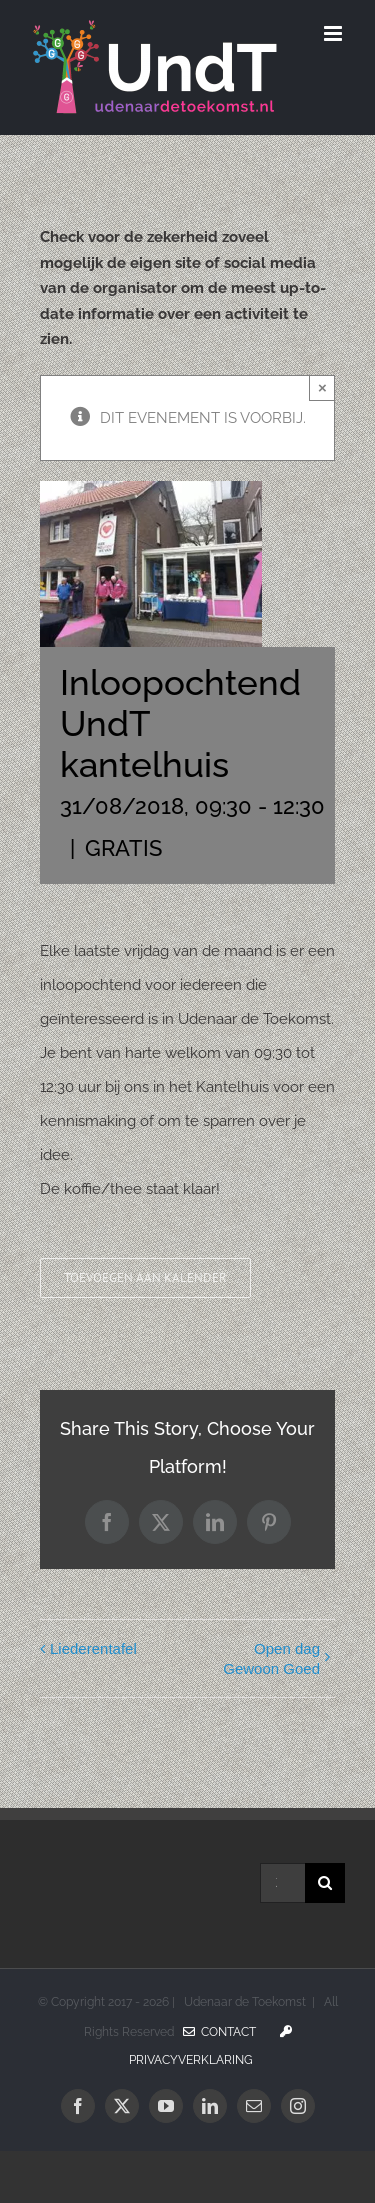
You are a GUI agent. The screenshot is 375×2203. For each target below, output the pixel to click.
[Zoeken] (325, 1883)
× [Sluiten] (322, 387)
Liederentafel (93, 1648)
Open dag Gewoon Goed (271, 1658)
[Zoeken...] (282, 1883)
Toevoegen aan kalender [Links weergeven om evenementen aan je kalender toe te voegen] (145, 1278)
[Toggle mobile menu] (334, 33)
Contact (219, 2032)
